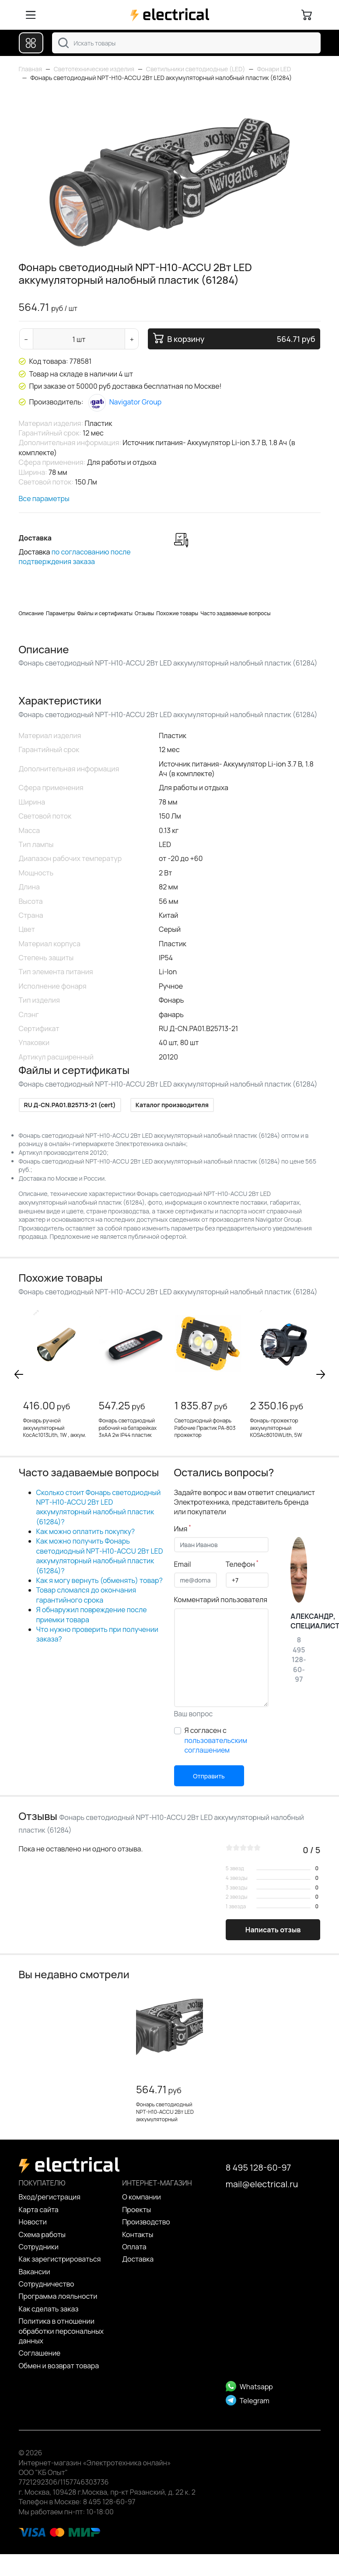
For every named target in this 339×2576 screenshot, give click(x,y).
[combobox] (186, 42)
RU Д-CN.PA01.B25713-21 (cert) (70, 1105)
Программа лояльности (58, 2296)
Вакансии (34, 2271)
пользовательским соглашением (216, 1745)
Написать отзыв (273, 1930)
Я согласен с (216, 1740)
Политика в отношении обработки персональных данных (61, 2331)
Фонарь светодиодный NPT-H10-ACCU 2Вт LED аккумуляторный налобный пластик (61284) (169, 2115)
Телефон (242, 1564)
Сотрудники (39, 2247)
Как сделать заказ (49, 2309)
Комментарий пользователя (221, 1599)
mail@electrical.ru (262, 2184)
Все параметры (44, 498)
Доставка (138, 2259)
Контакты (137, 2234)
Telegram (247, 2400)
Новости (33, 2222)
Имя (182, 1529)
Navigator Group (125, 402)
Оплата (134, 2247)
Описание (31, 613)
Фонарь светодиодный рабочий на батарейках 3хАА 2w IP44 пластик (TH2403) (128, 1431)
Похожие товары (177, 613)
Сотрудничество (46, 2284)
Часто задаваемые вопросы (235, 613)
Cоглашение (40, 2353)
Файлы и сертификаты (105, 613)
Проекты (136, 2209)
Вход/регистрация (49, 2197)
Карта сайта (39, 2209)
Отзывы (144, 613)
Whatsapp (249, 2386)
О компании (141, 2197)
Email (182, 1564)
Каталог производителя (172, 1105)
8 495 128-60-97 (258, 2167)
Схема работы (42, 2234)
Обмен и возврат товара (59, 2365)
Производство (146, 2222)
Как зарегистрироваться (60, 2259)
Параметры (60, 613)
